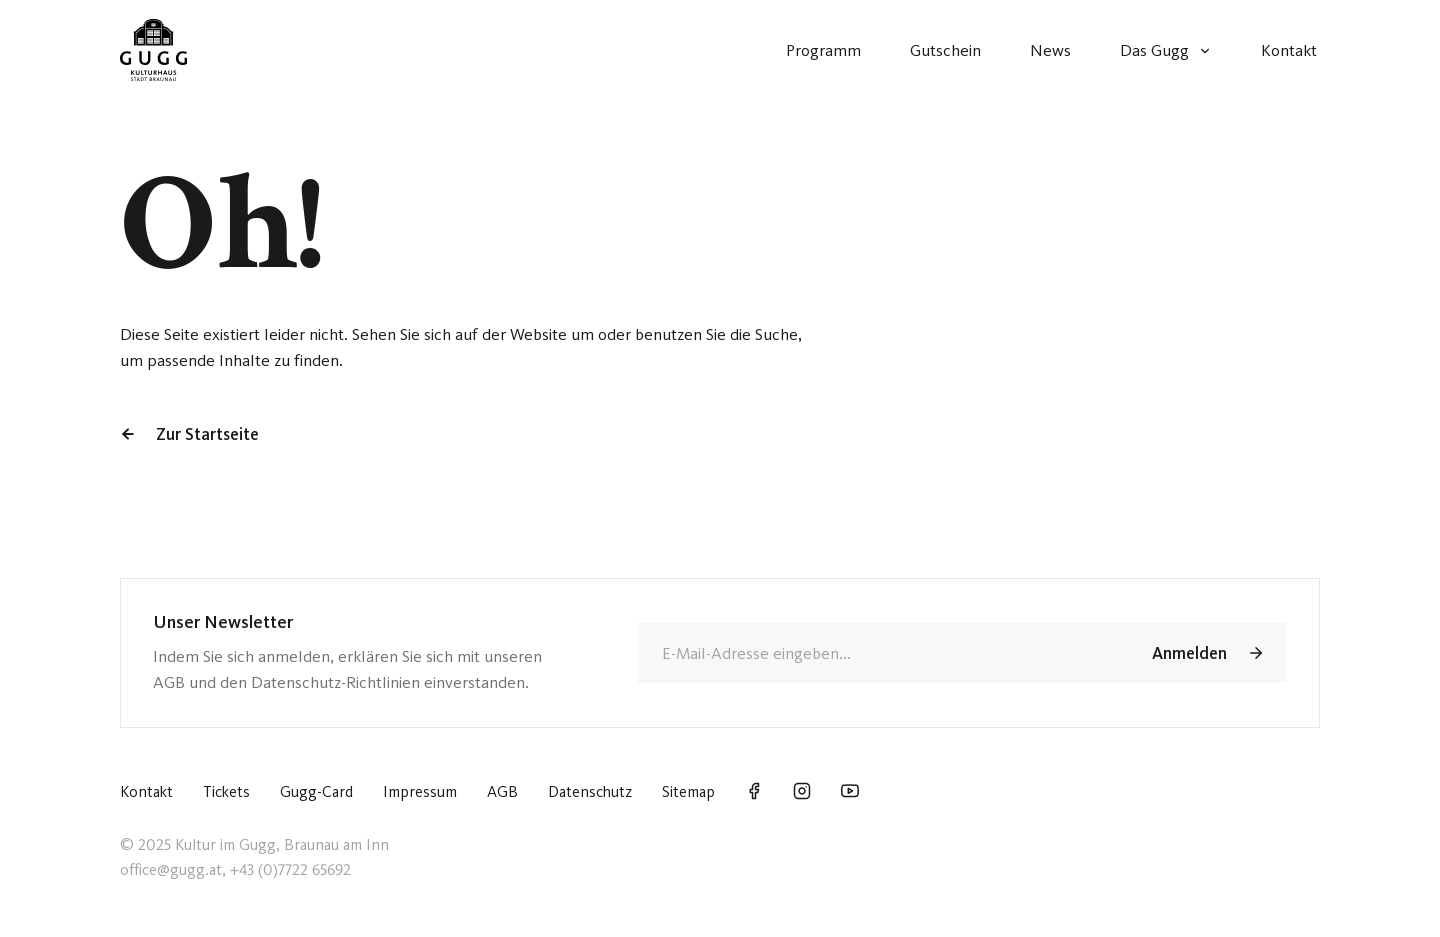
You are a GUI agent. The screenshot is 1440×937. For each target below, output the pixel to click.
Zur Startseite (189, 434)
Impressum (420, 791)
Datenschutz (590, 791)
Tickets (226, 791)
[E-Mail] (880, 653)
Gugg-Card (316, 791)
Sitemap (688, 791)
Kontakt (146, 791)
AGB (502, 791)
